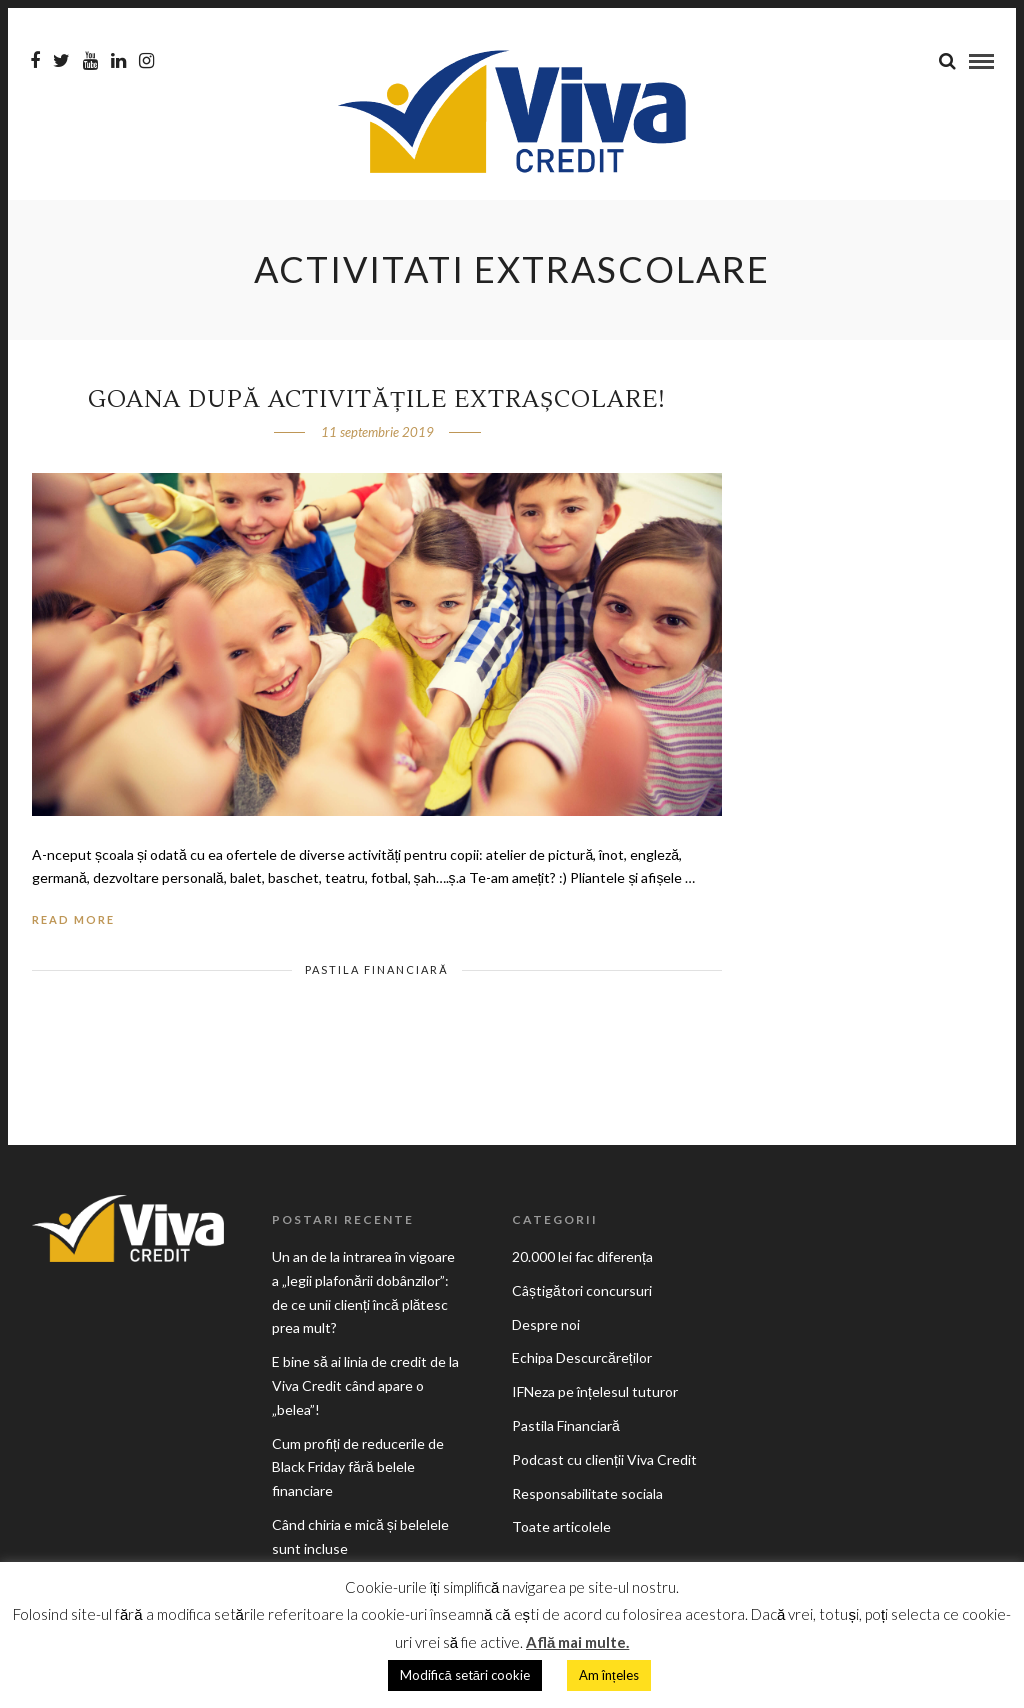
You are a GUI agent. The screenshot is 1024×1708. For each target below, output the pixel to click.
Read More (73, 919)
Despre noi (546, 1324)
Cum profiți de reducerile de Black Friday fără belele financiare (358, 1467)
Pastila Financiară (376, 969)
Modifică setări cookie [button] (464, 1675)
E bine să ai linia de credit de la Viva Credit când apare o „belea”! (365, 1385)
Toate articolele (561, 1526)
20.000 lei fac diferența (582, 1256)
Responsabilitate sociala (587, 1493)
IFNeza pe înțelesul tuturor (595, 1391)
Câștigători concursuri (582, 1290)
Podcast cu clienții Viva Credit (604, 1459)
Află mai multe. (577, 1642)
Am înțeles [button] (609, 1675)
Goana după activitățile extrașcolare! (377, 399)
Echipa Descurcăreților (582, 1357)
